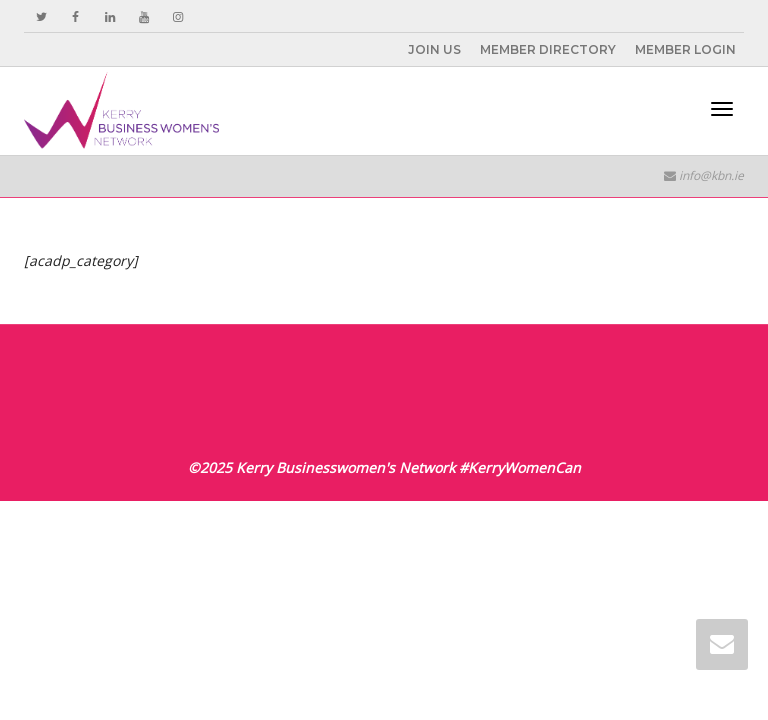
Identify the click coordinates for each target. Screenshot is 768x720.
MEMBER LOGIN (685, 49)
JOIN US (434, 49)
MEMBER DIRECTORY (548, 49)
